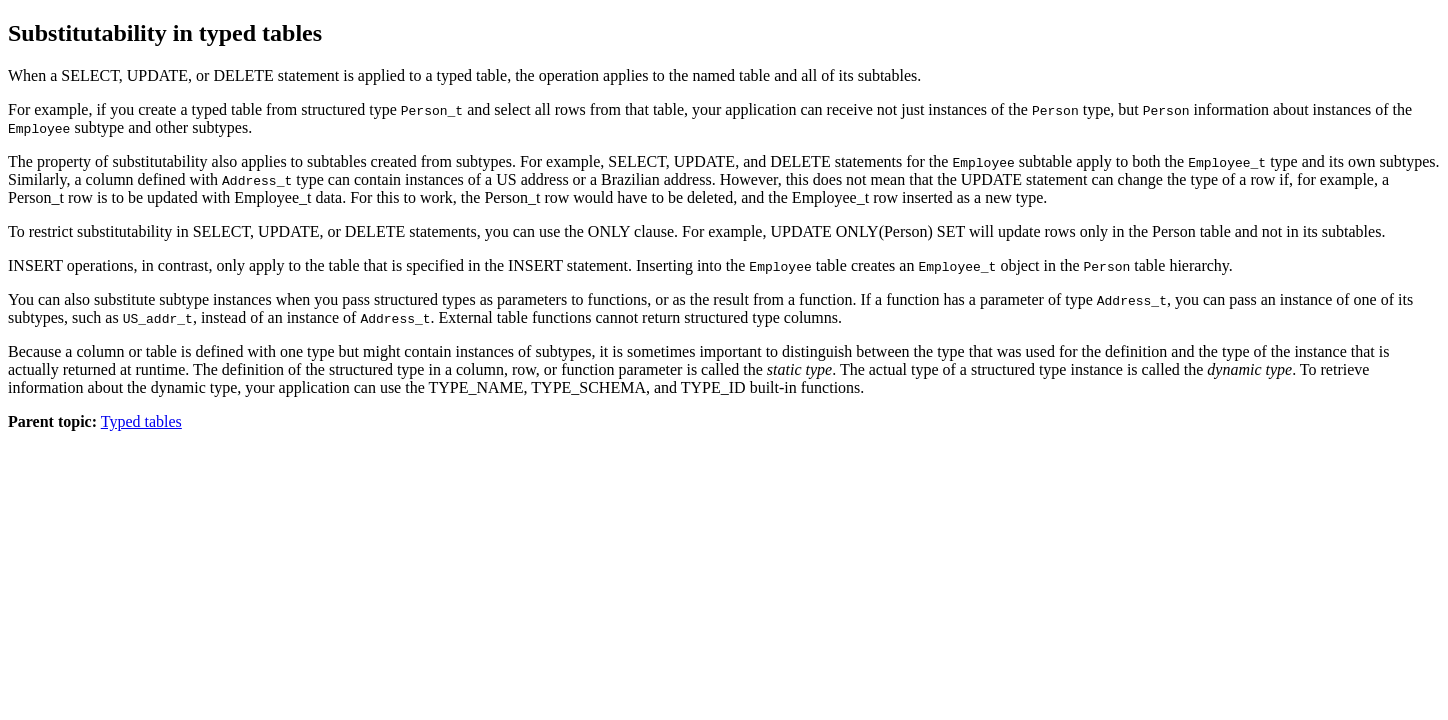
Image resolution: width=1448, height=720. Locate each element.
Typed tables (141, 421)
